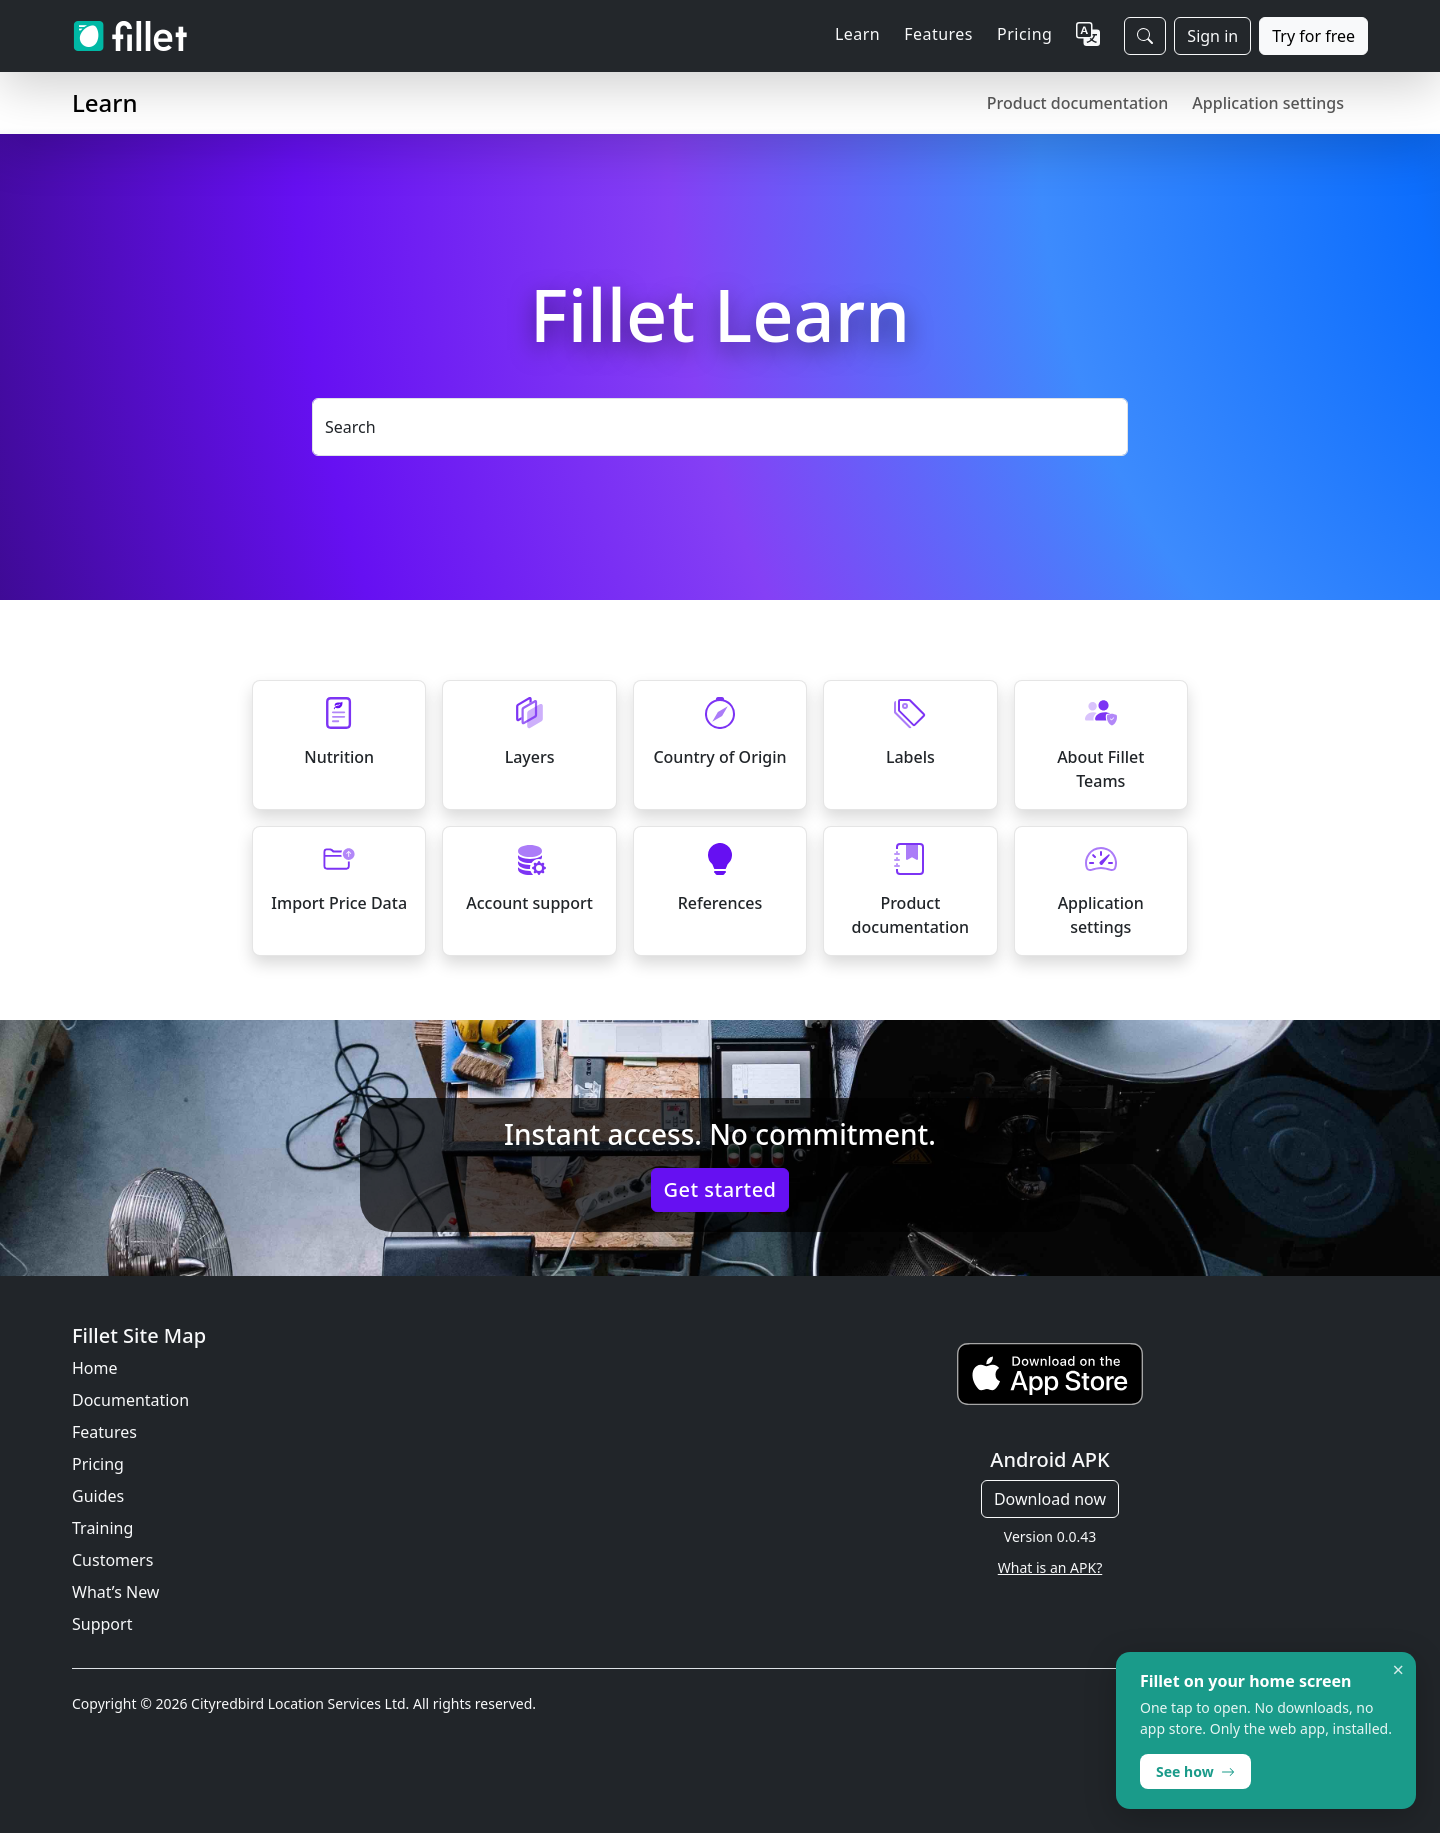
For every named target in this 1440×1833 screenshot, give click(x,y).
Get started (720, 1189)
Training (102, 1528)
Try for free (1313, 36)
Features (104, 1432)
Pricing (1024, 34)
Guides (98, 1496)
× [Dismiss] (1398, 1670)
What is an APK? (1050, 1567)
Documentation (130, 1400)
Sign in (1212, 36)
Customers (112, 1560)
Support (102, 1624)
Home (95, 1368)
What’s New (115, 1592)
